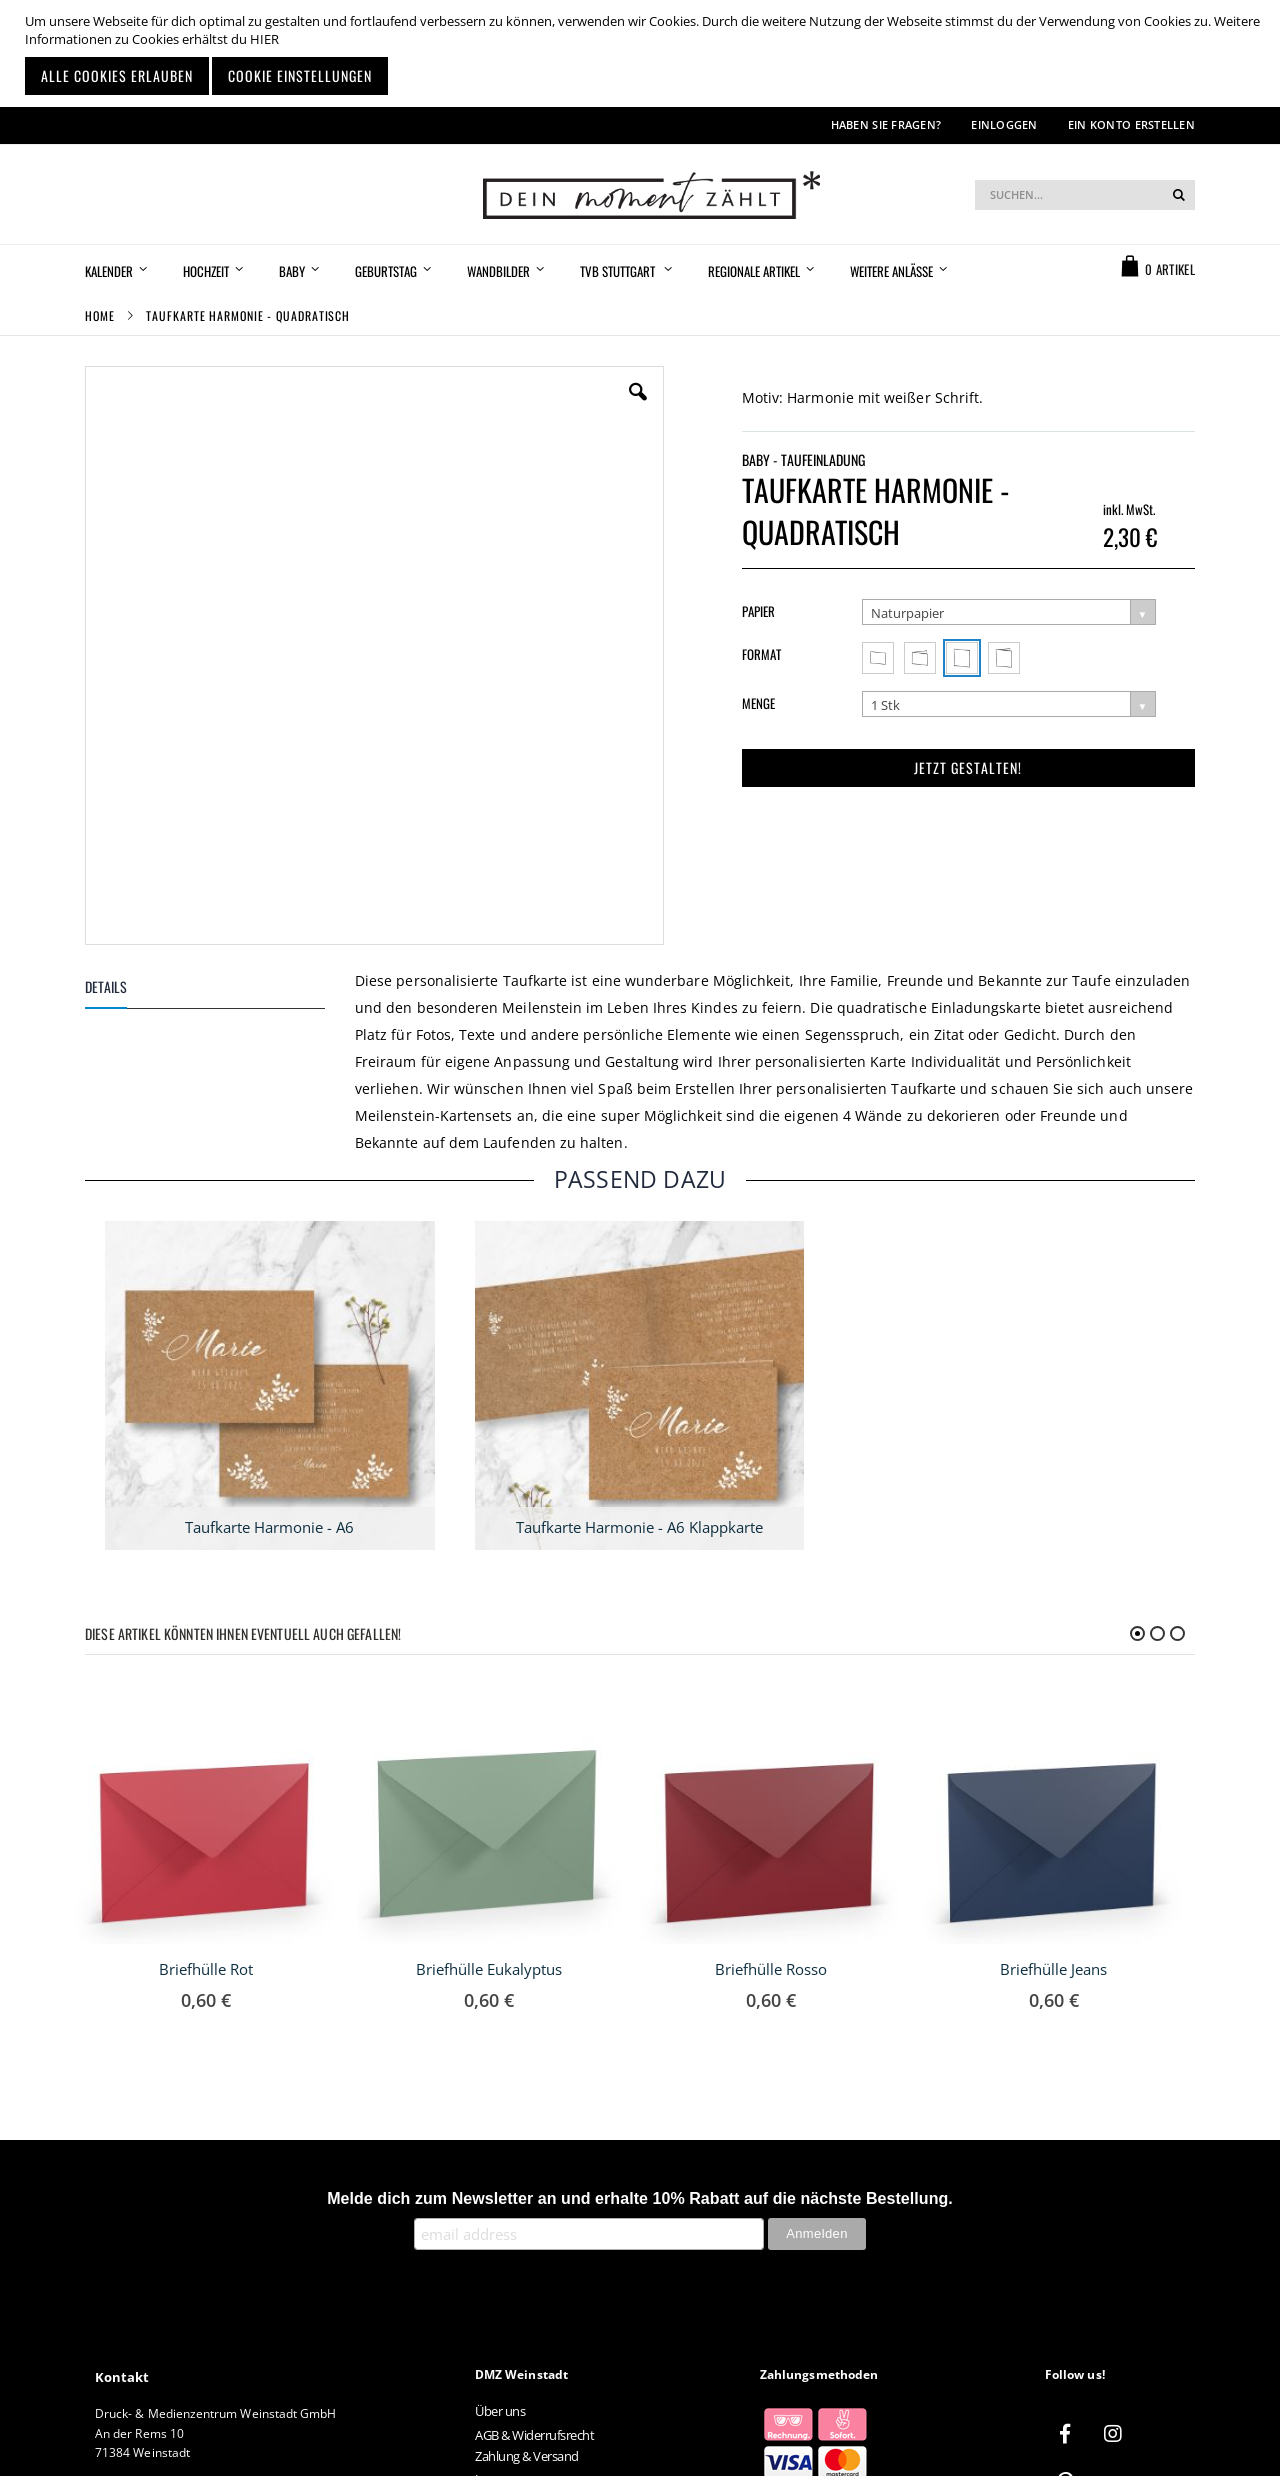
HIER (264, 39)
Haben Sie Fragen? (886, 124)
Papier (758, 611)
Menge (758, 703)
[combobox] (1085, 195)
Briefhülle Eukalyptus (489, 1969)
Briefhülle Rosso (771, 1969)
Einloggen (1004, 124)
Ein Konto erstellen (1131, 124)
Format (761, 654)
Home (100, 315)
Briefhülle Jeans (1053, 1969)
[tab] (220, 990)
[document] (642, 53)
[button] (638, 407)
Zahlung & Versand (527, 2456)
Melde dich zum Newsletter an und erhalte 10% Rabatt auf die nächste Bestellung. (640, 2198)
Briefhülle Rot (206, 1969)
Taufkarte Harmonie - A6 (269, 1527)
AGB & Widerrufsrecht (534, 2435)
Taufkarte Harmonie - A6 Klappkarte (639, 1527)
